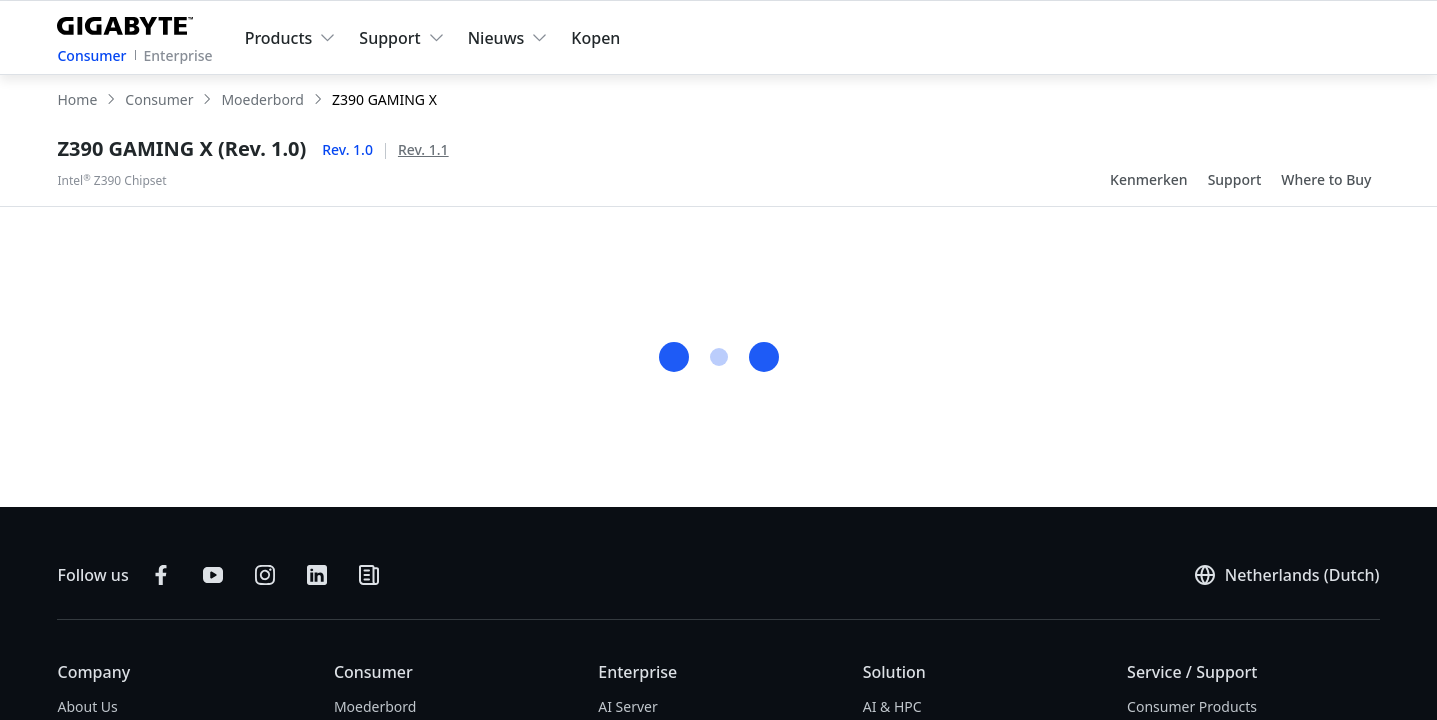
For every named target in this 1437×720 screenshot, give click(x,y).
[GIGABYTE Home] (129, 22)
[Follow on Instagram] (265, 575)
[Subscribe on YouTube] (213, 575)
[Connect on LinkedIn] (317, 575)
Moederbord (375, 706)
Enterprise (178, 55)
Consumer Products (1192, 706)
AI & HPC (892, 706)
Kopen (595, 38)
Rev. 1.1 (423, 149)
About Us (87, 706)
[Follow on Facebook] (161, 575)
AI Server (628, 706)
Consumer (91, 55)
